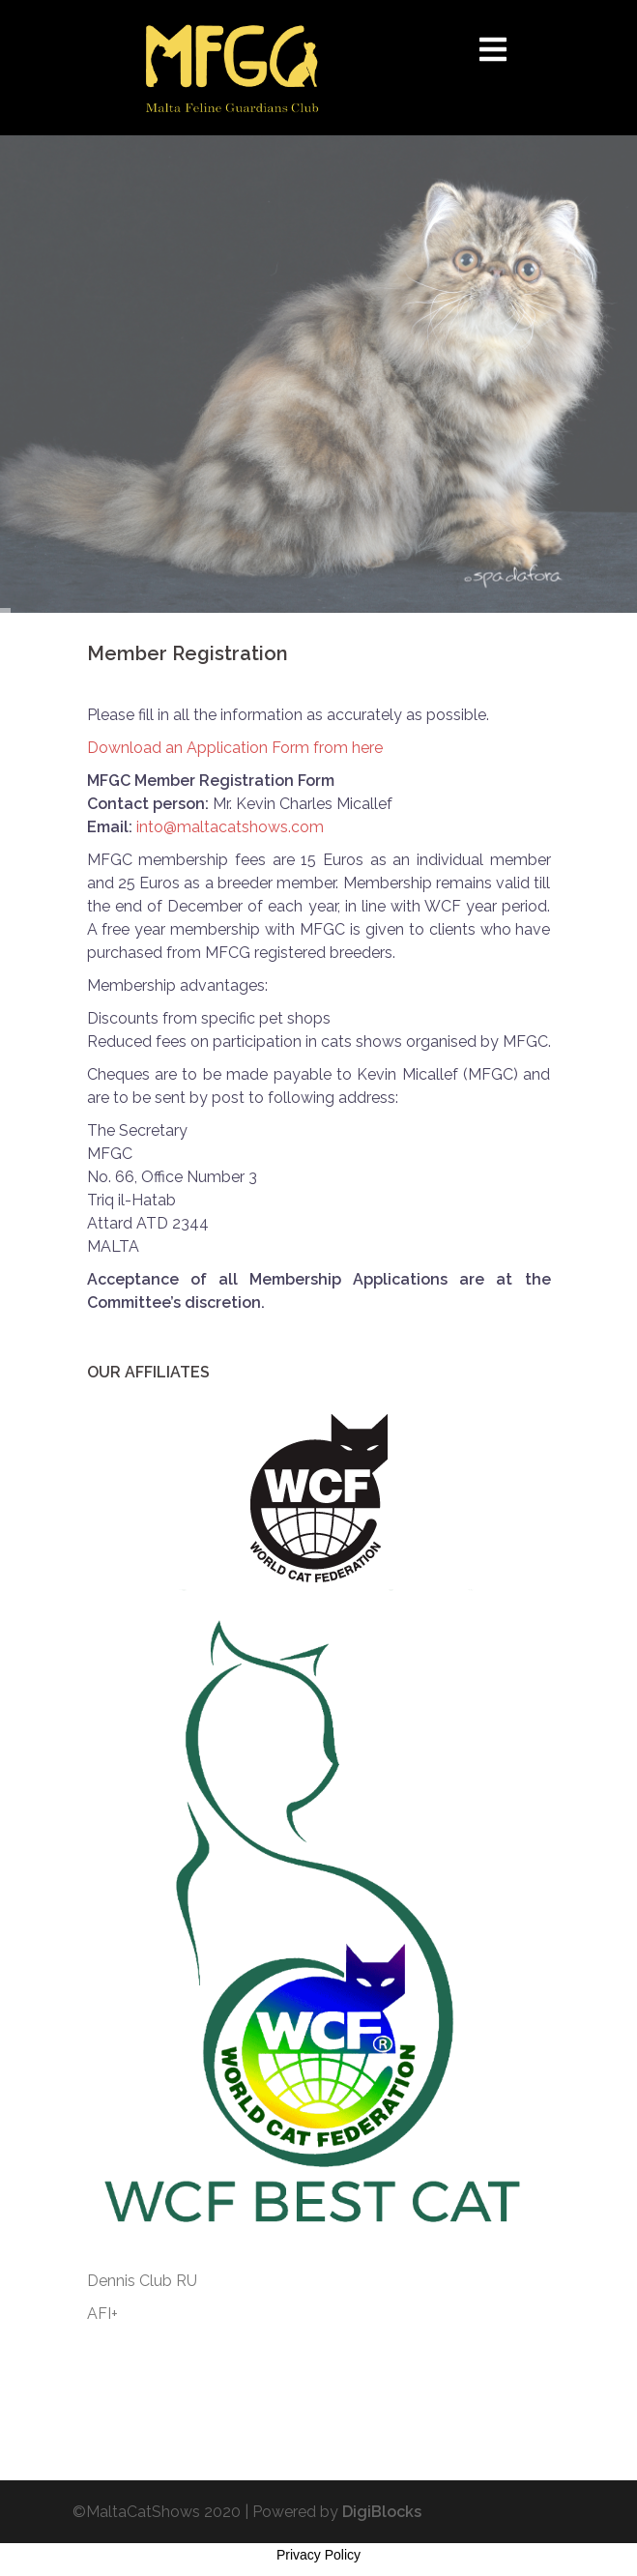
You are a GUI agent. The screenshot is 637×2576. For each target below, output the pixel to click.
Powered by (336, 2512)
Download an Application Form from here (235, 747)
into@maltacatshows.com (230, 827)
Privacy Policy (318, 2554)
